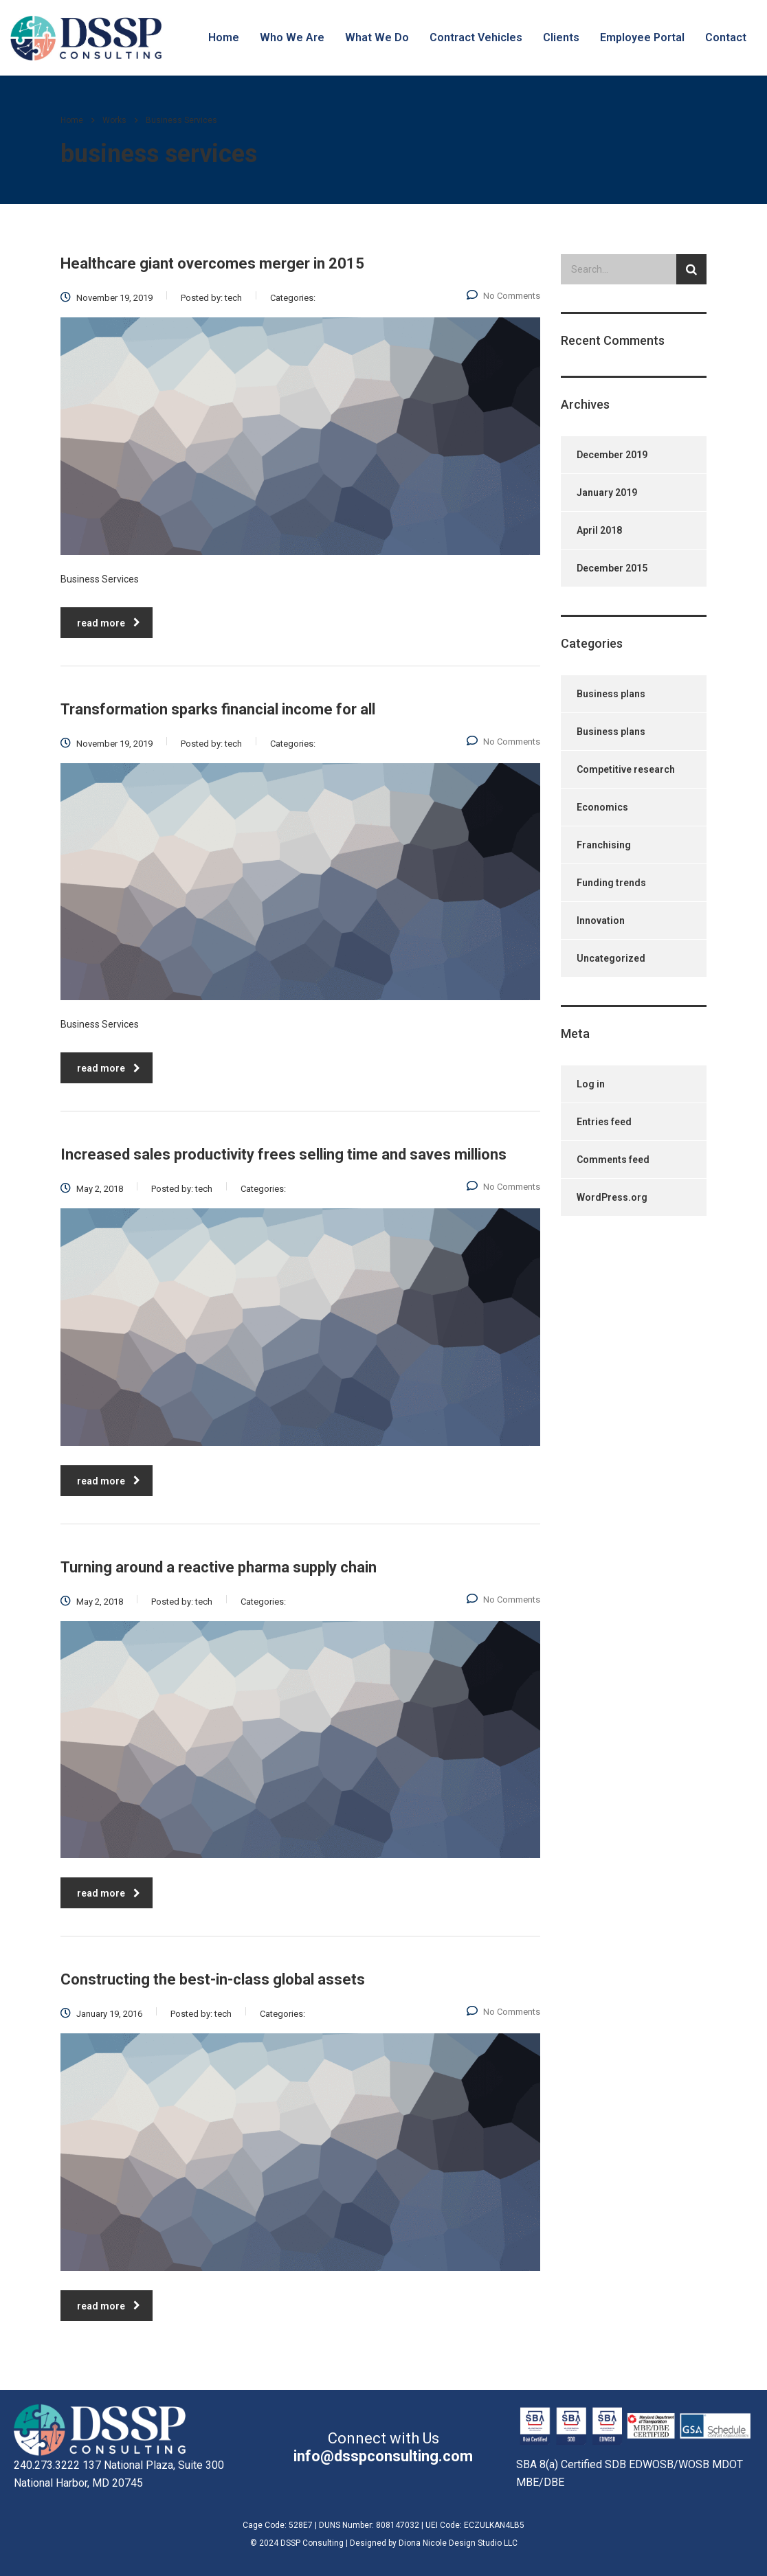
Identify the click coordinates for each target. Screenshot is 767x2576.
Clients (561, 37)
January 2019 (607, 492)
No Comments (503, 296)
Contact (725, 37)
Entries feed (604, 1121)
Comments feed (613, 1159)
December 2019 (612, 454)
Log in (591, 1083)
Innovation (601, 920)
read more (108, 623)
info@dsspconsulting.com (383, 2456)
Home (223, 37)
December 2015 (612, 568)
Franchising (604, 844)
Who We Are (292, 37)
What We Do (377, 37)
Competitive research (626, 769)
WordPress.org (612, 1197)
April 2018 (599, 530)
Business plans (611, 693)
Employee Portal (642, 37)
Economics (602, 807)
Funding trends (611, 882)
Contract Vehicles (476, 37)
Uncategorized (611, 958)
